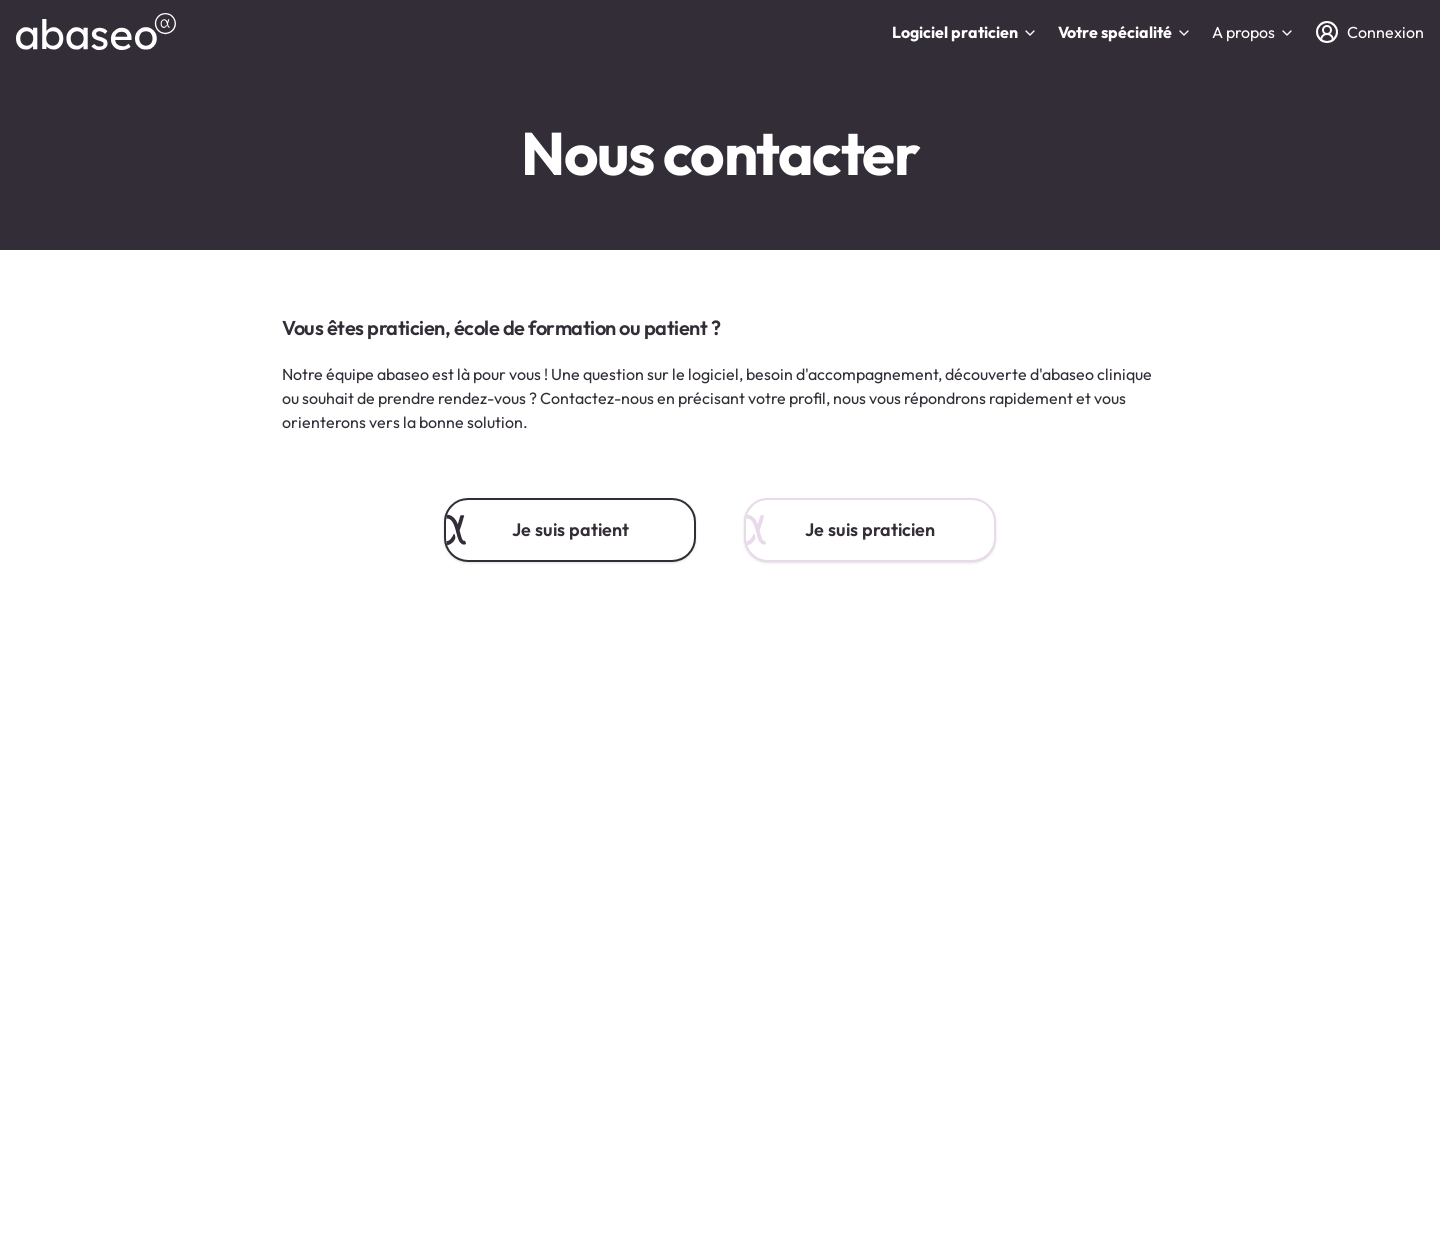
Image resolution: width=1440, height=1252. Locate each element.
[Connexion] (1369, 32)
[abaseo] (96, 31)
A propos (1253, 32)
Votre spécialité (1125, 32)
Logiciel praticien (965, 32)
